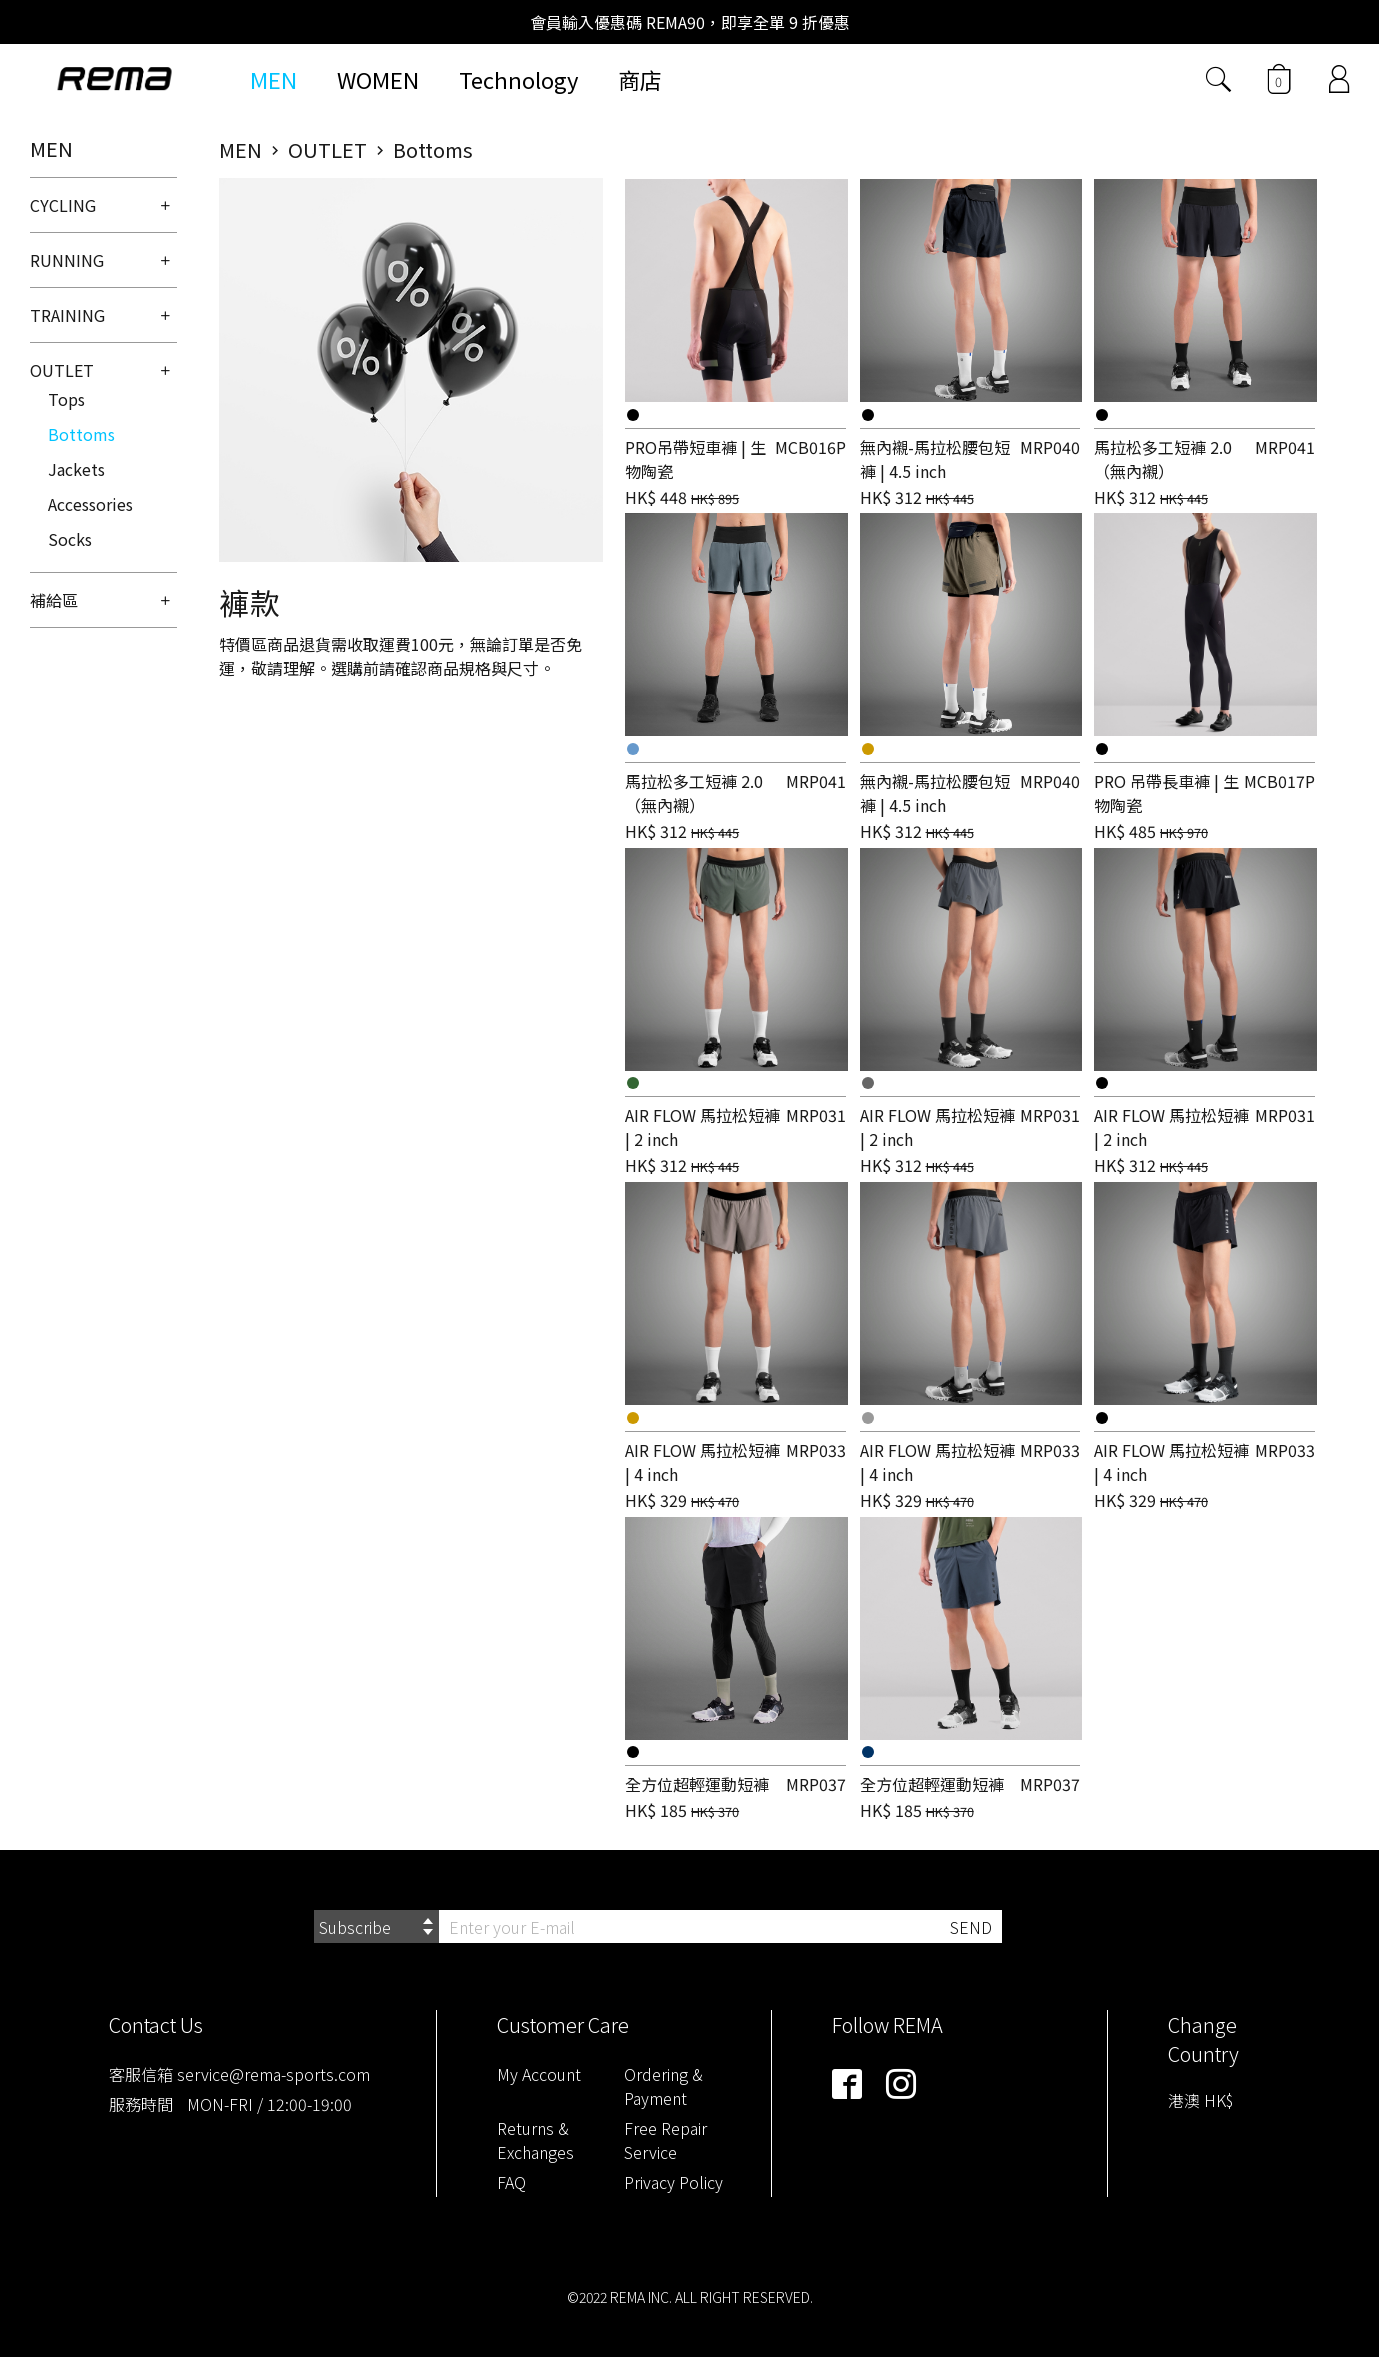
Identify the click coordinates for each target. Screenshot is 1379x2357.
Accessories (90, 504)
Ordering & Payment (663, 2086)
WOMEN (378, 79)
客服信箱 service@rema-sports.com (239, 2074)
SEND (971, 1927)
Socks (70, 539)
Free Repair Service (665, 2140)
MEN (273, 79)
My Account (539, 2074)
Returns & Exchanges (535, 2140)
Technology (518, 79)
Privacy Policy (673, 2182)
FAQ (511, 2182)
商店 (640, 79)
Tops (66, 399)
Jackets (76, 469)
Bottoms (81, 434)
